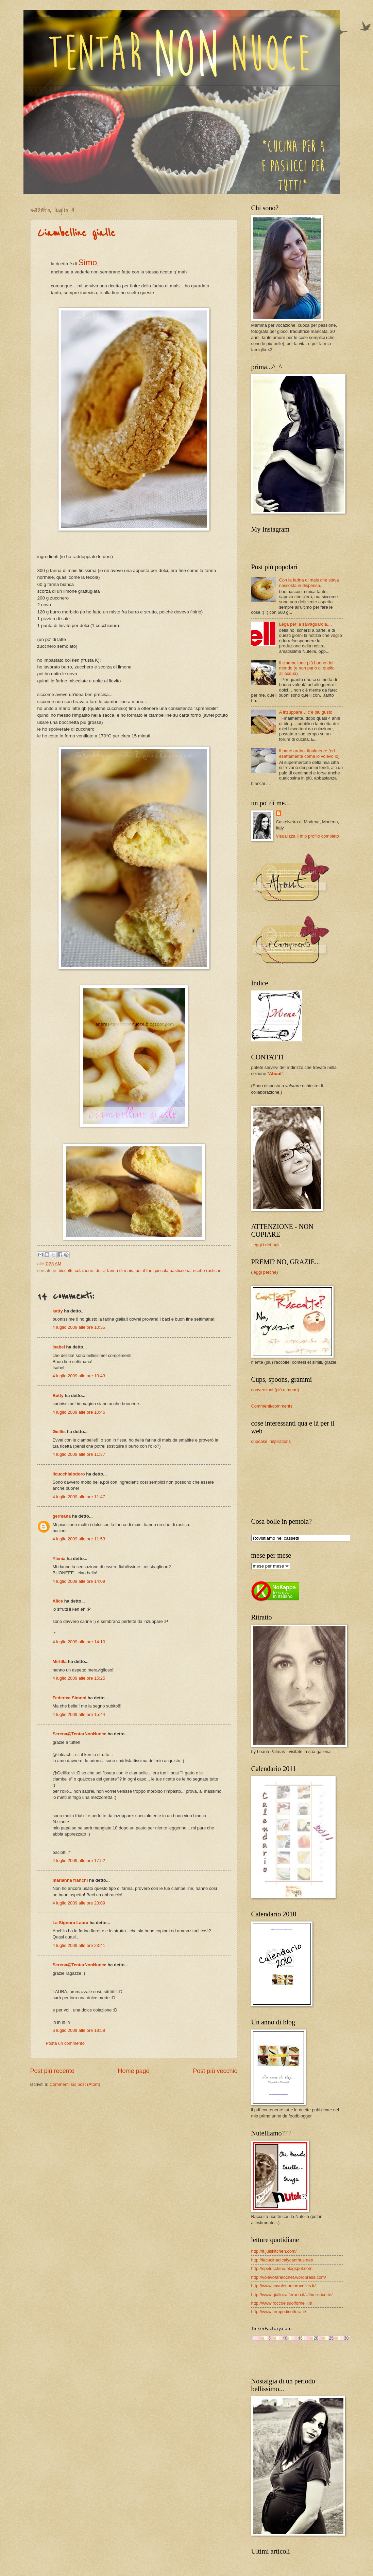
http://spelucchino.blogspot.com (281, 2268)
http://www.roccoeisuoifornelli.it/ (281, 2303)
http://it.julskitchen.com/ (274, 2251)
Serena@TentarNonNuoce (79, 1733)
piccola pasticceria (172, 1270)
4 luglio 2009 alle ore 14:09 (79, 1581)
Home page (133, 2071)
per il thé (144, 1270)
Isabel (59, 1346)
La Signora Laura (70, 1922)
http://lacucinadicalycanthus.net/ (282, 2259)
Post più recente (52, 2071)
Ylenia (59, 1558)
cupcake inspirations (271, 1441)
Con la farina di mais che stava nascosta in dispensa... (309, 582)
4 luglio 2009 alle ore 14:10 (79, 1641)
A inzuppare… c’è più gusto (306, 712)
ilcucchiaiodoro (69, 1474)
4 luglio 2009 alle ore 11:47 (79, 1496)
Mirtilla (60, 1661)
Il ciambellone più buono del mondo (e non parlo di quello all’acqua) (307, 668)
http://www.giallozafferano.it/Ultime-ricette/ (292, 2294)
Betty (58, 1395)
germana (62, 1516)
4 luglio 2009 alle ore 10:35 (79, 1327)
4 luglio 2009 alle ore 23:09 (79, 1903)
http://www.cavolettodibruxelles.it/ (283, 2285)
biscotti (65, 1270)
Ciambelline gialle (76, 232)
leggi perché (264, 1272)
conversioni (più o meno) (275, 1389)
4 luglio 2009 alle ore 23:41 (79, 1945)
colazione (84, 1270)
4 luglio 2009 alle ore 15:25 (79, 1678)
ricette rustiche (207, 1270)
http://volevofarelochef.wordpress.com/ (288, 2277)
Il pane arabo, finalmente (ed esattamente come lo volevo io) (309, 753)
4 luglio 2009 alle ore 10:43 (79, 1375)
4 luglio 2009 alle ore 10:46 (79, 1412)
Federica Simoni (69, 1697)
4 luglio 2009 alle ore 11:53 (79, 1538)
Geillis (59, 1431)
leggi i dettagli (266, 1244)
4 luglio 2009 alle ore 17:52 (79, 1860)
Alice (58, 1601)
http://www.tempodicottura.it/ (278, 2311)
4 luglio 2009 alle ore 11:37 (79, 1454)
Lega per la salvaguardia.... (305, 624)
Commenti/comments (272, 1406)
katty (58, 1310)
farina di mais (120, 1270)
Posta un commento (65, 2043)
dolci (100, 1270)
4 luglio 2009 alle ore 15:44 (79, 1714)
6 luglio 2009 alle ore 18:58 (79, 2030)
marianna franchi (70, 1880)
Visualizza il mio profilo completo (307, 836)
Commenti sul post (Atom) (75, 2084)
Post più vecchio (215, 2071)
